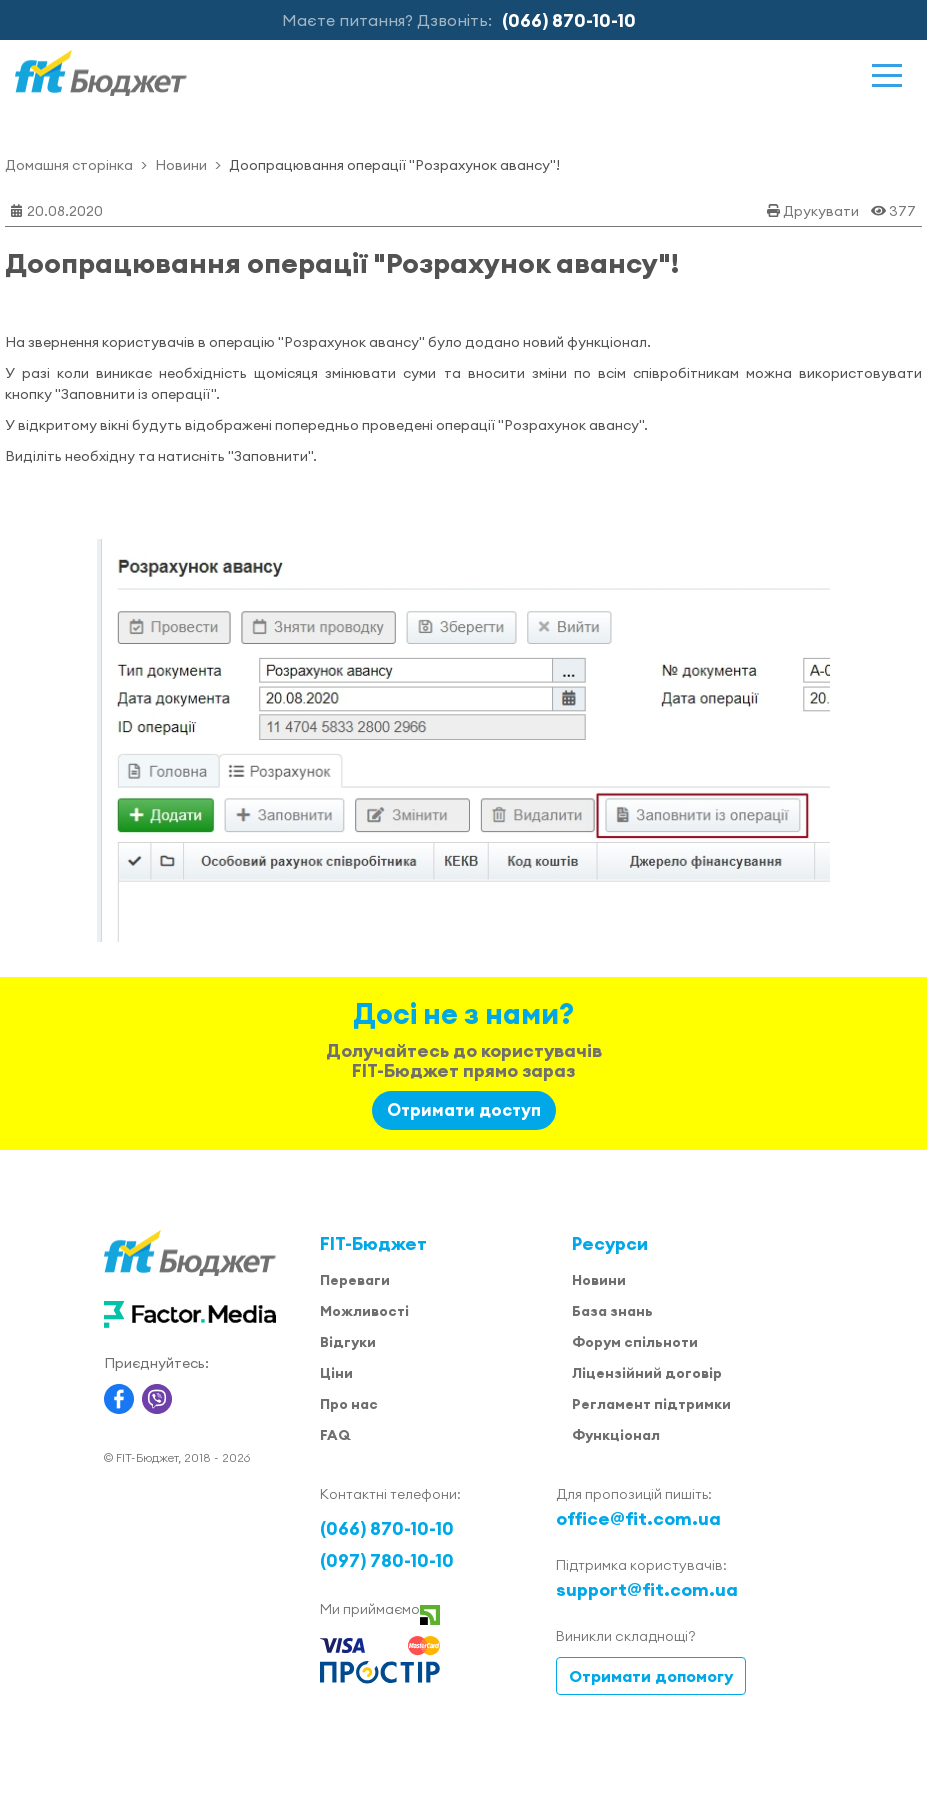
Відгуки (348, 1342)
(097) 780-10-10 (387, 1560)
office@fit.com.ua (638, 1518)
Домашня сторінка (69, 165)
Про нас (349, 1404)
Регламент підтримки (651, 1404)
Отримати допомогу (651, 1676)
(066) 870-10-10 (569, 20)
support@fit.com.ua (647, 1589)
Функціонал (616, 1435)
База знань (612, 1311)
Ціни (336, 1373)
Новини (181, 165)
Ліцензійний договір (647, 1373)
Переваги (355, 1280)
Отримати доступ (464, 1110)
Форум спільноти (635, 1342)
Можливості (364, 1311)
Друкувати (821, 211)
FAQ (335, 1435)
